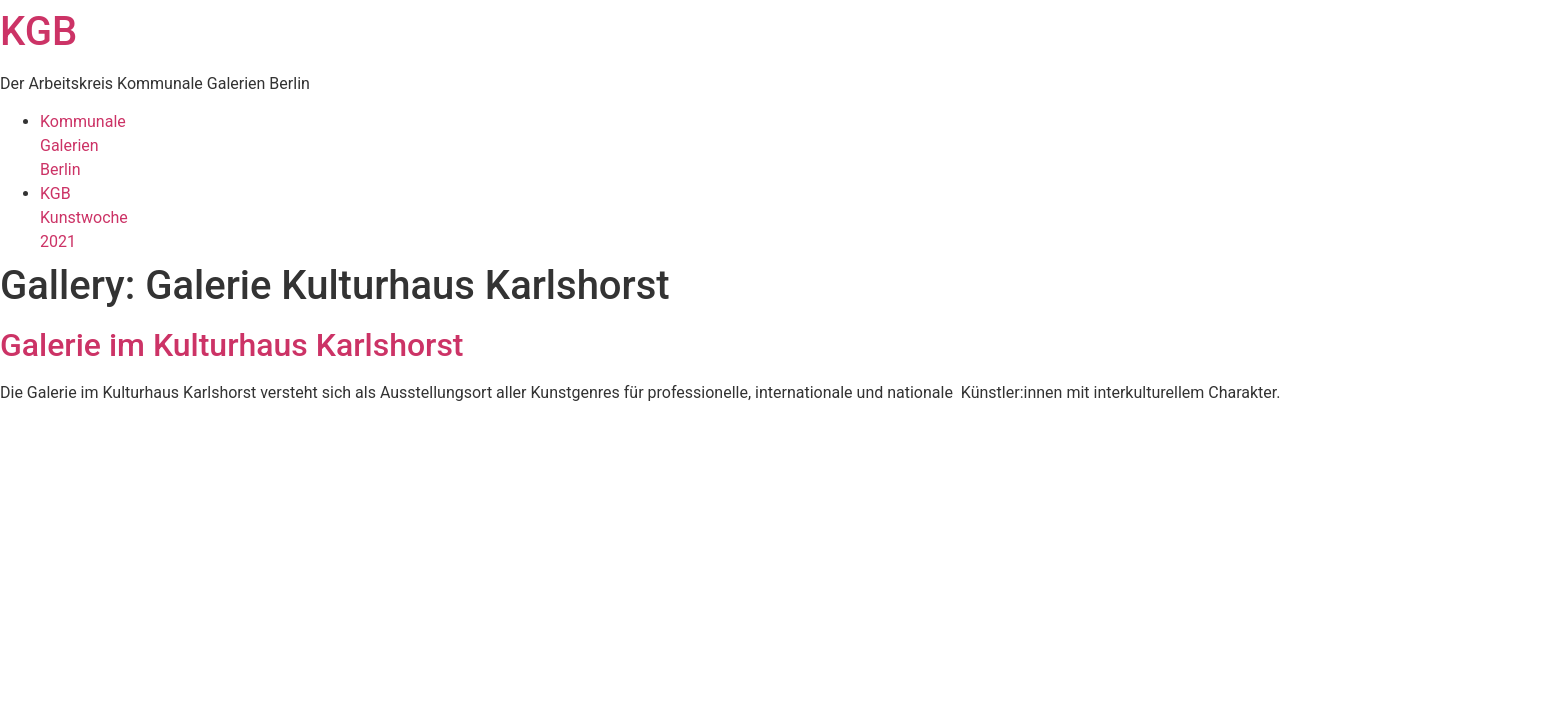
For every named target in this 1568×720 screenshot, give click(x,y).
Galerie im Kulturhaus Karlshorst (232, 345)
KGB (38, 31)
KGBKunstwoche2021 (84, 217)
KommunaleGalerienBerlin (83, 145)
